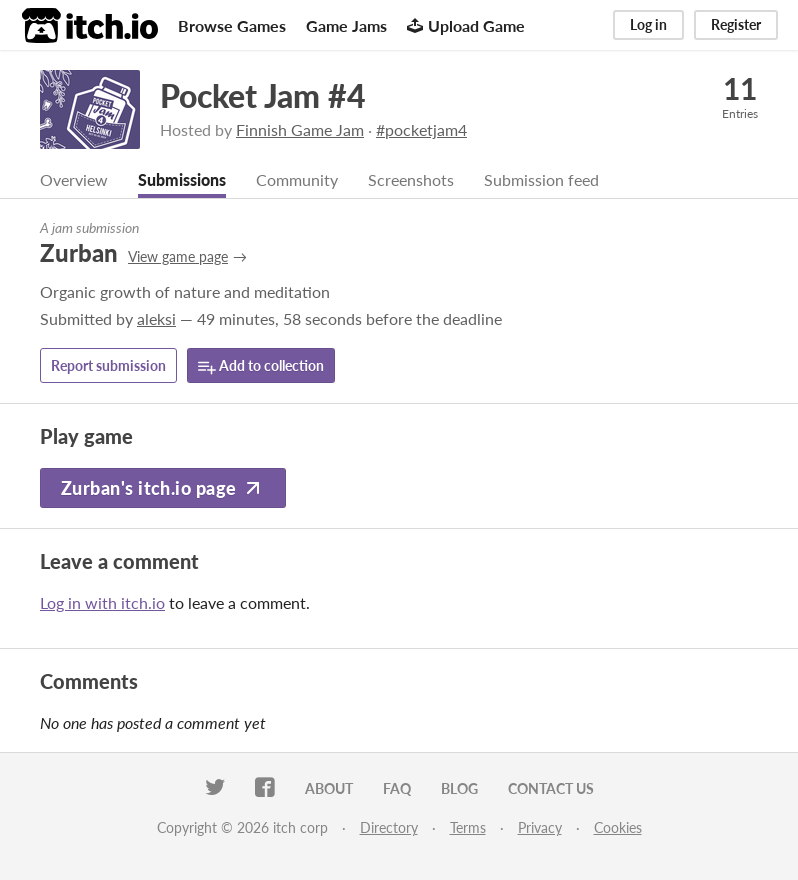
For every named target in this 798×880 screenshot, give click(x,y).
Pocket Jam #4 (263, 95)
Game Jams (346, 25)
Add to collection (261, 366)
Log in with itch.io (102, 602)
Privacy (540, 827)
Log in (648, 24)
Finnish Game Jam (300, 129)
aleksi (156, 318)
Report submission (108, 365)
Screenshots (411, 179)
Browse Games (232, 25)
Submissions (182, 179)
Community (297, 179)
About (329, 788)
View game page (178, 256)
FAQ (397, 788)
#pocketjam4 (421, 129)
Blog (459, 788)
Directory (389, 827)
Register (736, 24)
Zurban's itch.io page (163, 488)
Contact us (551, 788)
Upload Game (466, 25)
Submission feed (541, 179)
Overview (74, 179)
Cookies (618, 827)
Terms (468, 827)
